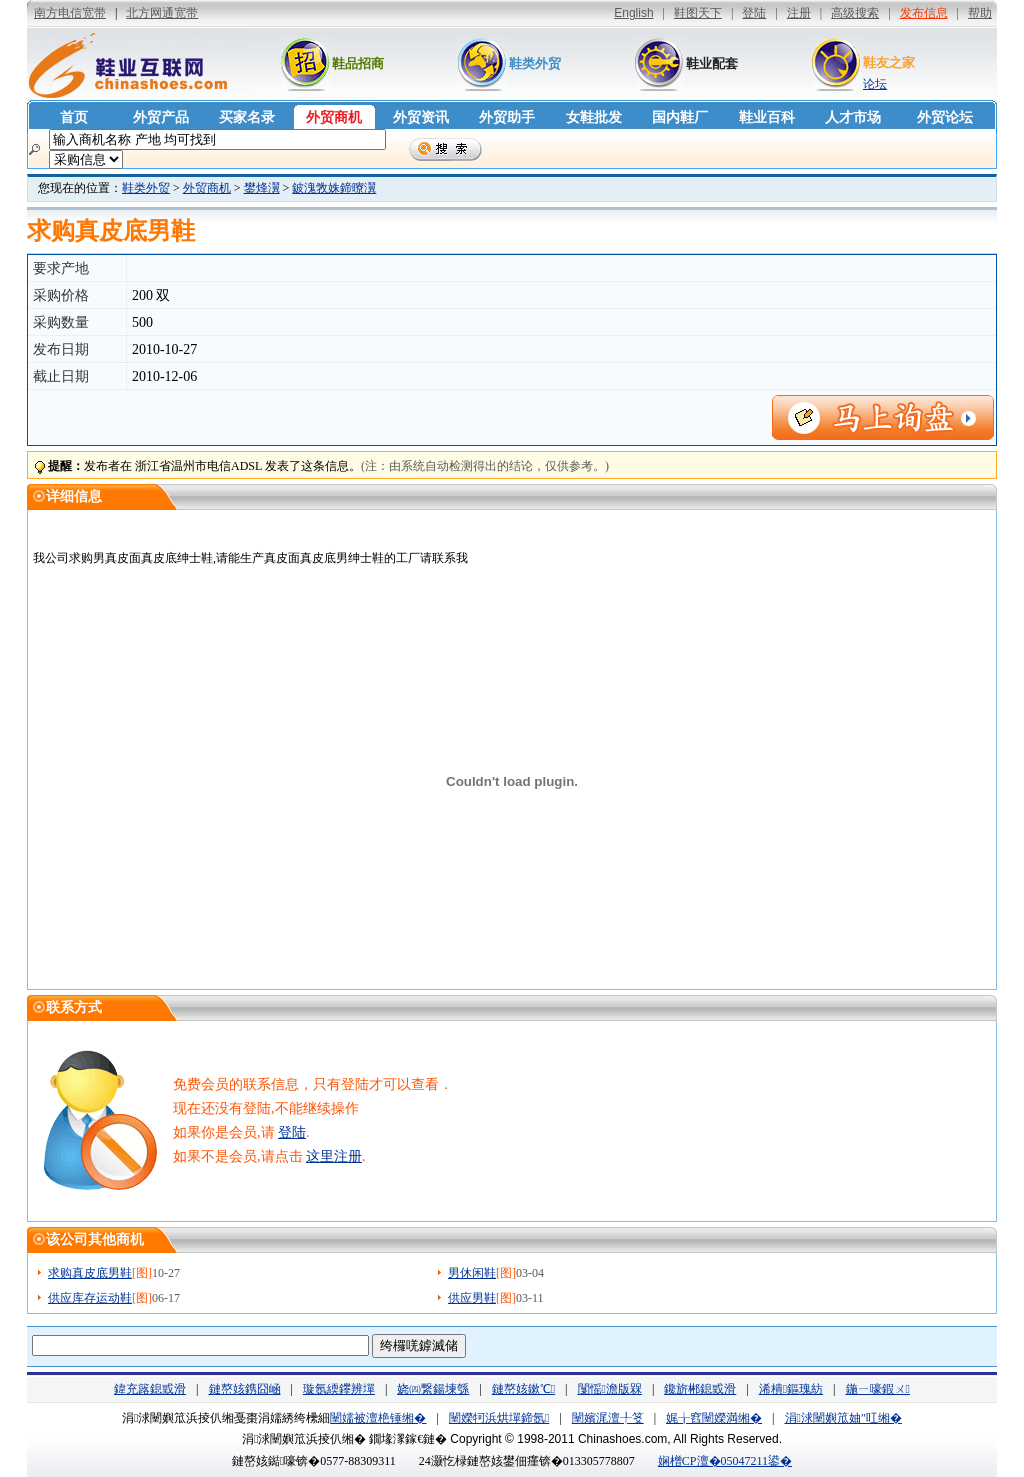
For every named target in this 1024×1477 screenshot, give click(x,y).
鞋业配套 (712, 63)
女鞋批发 (594, 117)
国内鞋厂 (680, 117)
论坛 (875, 84)
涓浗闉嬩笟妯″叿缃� (843, 1418)
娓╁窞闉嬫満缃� (714, 1418)
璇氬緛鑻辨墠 (339, 1389)
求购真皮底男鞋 (90, 1273)
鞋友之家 (889, 62)
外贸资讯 (421, 117)
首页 (74, 117)
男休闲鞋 (472, 1273)
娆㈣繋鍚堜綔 (433, 1389)
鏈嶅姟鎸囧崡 (245, 1389)
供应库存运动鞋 (90, 1298)
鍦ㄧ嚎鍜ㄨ (878, 1389)
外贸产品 (161, 117)
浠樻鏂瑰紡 (791, 1389)
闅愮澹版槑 (610, 1389)
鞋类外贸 (535, 63)
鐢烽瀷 (262, 188)
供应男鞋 (472, 1298)
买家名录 (247, 117)
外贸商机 (334, 117)
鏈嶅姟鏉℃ (523, 1389)
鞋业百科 (767, 117)
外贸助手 (507, 117)
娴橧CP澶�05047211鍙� (725, 1461)
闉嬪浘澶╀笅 (608, 1418)
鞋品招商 (358, 63)
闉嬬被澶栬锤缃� (378, 1418)
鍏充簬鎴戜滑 (150, 1389)
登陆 (292, 1132)
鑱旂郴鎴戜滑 (700, 1389)
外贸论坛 (945, 117)
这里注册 (334, 1156)
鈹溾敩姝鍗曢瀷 (334, 188)
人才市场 (853, 117)
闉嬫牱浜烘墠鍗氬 (499, 1418)
